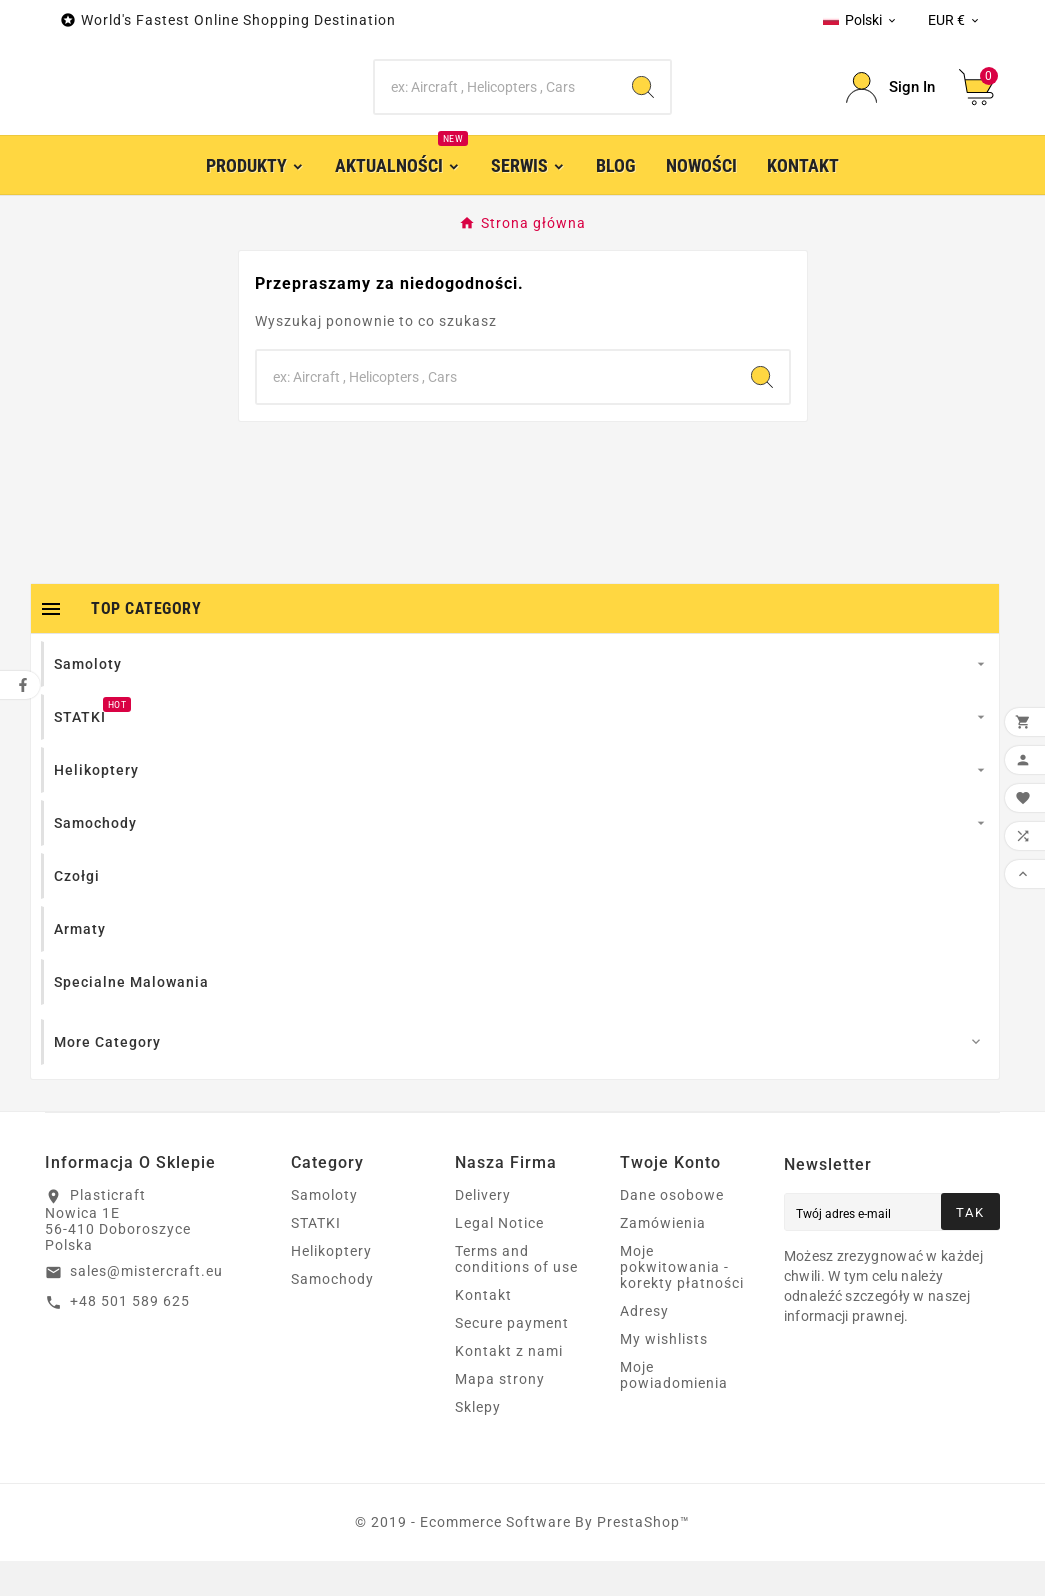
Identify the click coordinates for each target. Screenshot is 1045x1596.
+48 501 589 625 (130, 1336)
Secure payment (512, 1358)
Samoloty (324, 1230)
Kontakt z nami (509, 1386)
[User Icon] (890, 105)
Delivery (483, 1230)
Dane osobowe (672, 1230)
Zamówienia (663, 1258)
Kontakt (483, 1330)
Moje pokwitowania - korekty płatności (682, 1302)
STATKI (316, 1258)
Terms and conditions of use (516, 1294)
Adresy (644, 1346)
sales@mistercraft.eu (146, 1306)
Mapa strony (500, 1414)
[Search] (495, 105)
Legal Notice (499, 1258)
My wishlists (664, 1374)
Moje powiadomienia (674, 1410)
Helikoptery (331, 1286)
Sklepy (478, 1442)
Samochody (332, 1314)
